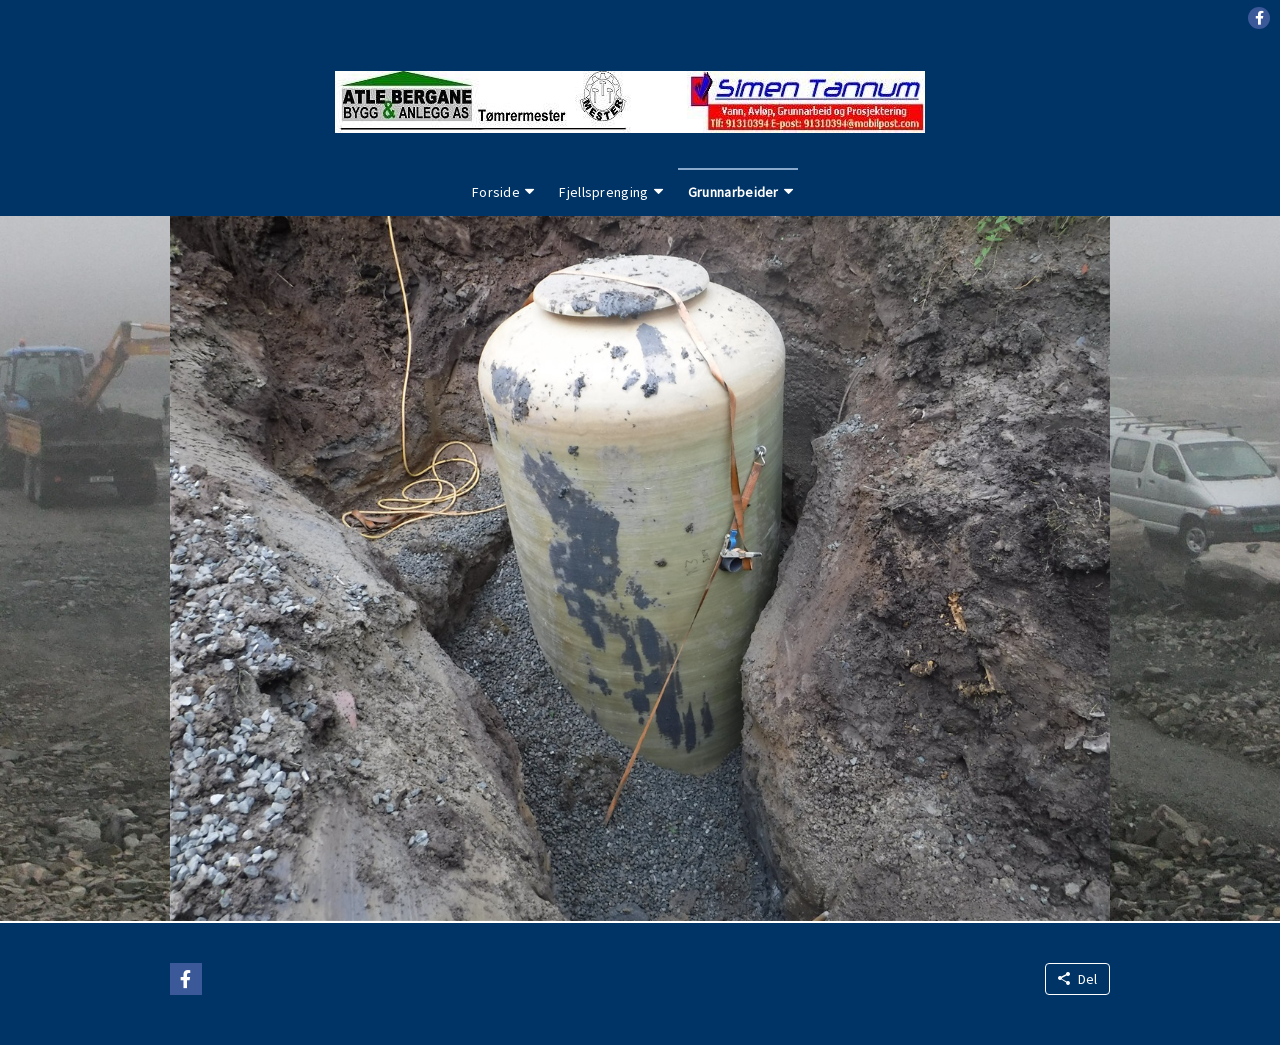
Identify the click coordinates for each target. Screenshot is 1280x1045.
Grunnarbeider (733, 192)
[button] (1259, 18)
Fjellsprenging (603, 192)
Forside (496, 192)
